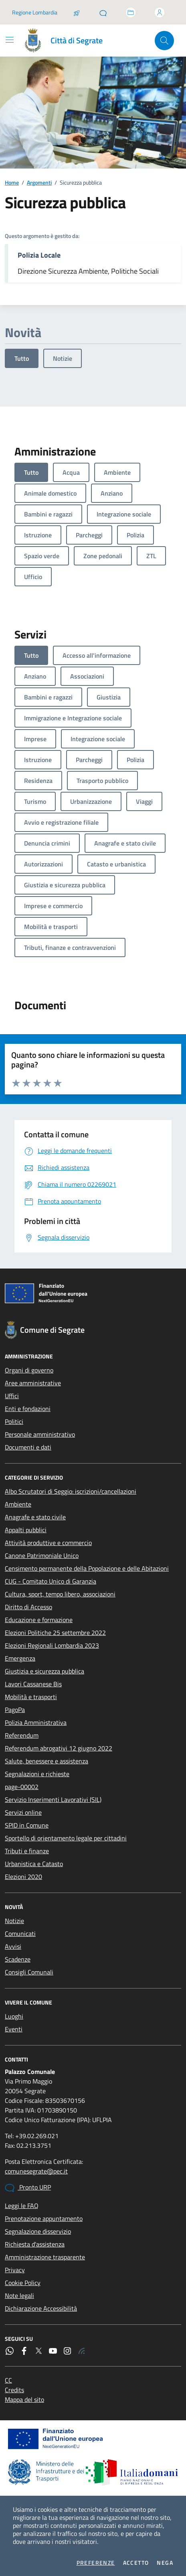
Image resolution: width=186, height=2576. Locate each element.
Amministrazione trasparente (45, 2257)
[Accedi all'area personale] (159, 12)
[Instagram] (67, 2351)
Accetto (136, 2563)
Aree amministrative (33, 1383)
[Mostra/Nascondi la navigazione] (9, 40)
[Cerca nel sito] (164, 40)
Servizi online (23, 1812)
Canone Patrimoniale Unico (42, 1555)
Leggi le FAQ (21, 2205)
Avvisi (13, 1946)
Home (12, 182)
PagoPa (15, 1709)
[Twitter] (38, 2351)
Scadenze (17, 1959)
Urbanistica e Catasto (34, 1863)
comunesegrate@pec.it (36, 2171)
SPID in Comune (27, 1825)
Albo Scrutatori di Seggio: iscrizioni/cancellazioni (70, 1491)
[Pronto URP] (103, 12)
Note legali (19, 2295)
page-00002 (21, 1786)
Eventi (13, 2029)
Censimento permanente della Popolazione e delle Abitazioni (87, 1568)
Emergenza (20, 1658)
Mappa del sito (24, 2399)
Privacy (15, 2270)
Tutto (21, 358)
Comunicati (20, 1933)
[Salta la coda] (76, 12)
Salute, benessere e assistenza (46, 1761)
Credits (14, 2390)
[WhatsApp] (9, 2351)
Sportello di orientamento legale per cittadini (66, 1838)
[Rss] (82, 2351)
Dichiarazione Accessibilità (41, 2308)
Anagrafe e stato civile (35, 1517)
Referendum (21, 1735)
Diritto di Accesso (28, 1607)
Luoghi (14, 2016)
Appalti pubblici (25, 1530)
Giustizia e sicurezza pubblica (44, 1671)
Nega (165, 2563)
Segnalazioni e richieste (37, 1774)
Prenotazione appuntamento (44, 2218)
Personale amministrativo (40, 1434)
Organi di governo (29, 1370)
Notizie (62, 358)
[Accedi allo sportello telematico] (130, 12)
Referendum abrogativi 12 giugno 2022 (58, 1748)
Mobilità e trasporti (31, 1697)
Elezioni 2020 (23, 1876)
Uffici (12, 1396)
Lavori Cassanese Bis (33, 1684)
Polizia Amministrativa (36, 1722)
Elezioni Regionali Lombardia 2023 (52, 1645)
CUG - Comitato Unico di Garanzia (50, 1581)
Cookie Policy (22, 2282)
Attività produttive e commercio (48, 1542)
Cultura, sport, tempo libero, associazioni (60, 1594)
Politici (14, 1421)
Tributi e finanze (27, 1851)
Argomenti (39, 182)
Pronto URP (28, 2187)
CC (8, 2380)
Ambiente (18, 1504)
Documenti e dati (28, 1447)
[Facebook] (24, 2351)
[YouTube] (53, 2351)
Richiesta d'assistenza (35, 2244)
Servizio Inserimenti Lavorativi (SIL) (53, 1799)
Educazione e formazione (39, 1619)
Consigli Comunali (29, 1972)
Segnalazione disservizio (38, 2231)
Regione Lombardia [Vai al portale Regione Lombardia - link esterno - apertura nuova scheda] (34, 12)
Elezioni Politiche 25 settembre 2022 (55, 1632)
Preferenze (96, 2563)
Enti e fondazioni (28, 1408)
